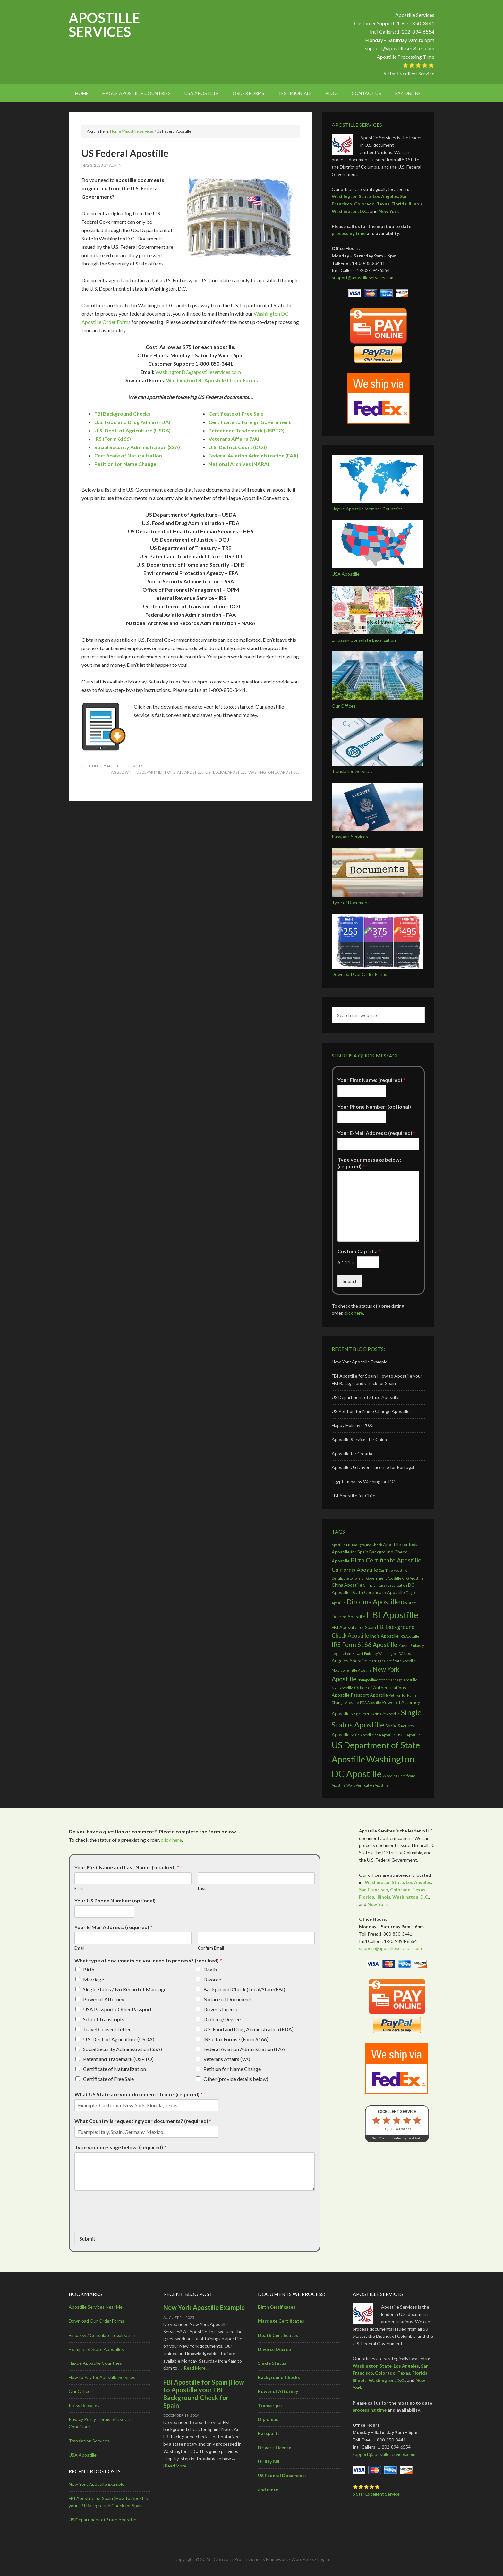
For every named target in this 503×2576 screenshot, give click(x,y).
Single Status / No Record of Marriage (124, 1989)
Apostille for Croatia (352, 1453)
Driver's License (220, 2009)
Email (79, 1948)
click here (353, 1313)
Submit (350, 1281)
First (78, 1888)
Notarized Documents (227, 1999)
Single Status (272, 2363)
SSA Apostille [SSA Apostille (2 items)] (385, 1735)
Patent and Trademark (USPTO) (118, 2059)
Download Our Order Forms (359, 974)
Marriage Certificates (281, 2321)
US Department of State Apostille (170, 772)
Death (210, 1969)
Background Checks (279, 2377)
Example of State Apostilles (96, 2349)
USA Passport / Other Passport (117, 2009)
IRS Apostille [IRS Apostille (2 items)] (409, 1636)
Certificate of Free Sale (236, 414)
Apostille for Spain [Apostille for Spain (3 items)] (350, 1551)
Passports (269, 2433)
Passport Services (350, 836)
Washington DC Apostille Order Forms (212, 380)
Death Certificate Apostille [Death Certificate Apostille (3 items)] (378, 1592)
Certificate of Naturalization (114, 2069)
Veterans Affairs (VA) (226, 2059)
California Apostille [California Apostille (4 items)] (355, 1569)
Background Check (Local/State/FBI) (244, 1989)
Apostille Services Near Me (96, 2307)
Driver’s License (274, 2447)
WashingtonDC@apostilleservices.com (198, 372)
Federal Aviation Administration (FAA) (245, 2049)
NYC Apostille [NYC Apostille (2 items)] (342, 1688)
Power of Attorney (103, 1999)
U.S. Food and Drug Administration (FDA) (248, 2029)
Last (202, 1888)
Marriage (93, 1979)
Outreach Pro (227, 2559)
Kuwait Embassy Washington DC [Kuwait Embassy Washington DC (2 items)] (377, 1653)
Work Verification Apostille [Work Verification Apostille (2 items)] (367, 1785)
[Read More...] (196, 2368)
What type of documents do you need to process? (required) (148, 1960)
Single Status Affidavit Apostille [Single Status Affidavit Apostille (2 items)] (375, 1714)
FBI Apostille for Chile (353, 1495)
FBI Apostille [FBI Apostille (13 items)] (392, 1614)
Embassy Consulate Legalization (364, 640)
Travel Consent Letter (107, 2029)
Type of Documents (351, 902)
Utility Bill (268, 2461)
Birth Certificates (276, 2307)
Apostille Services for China (359, 1439)
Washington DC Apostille (274, 772)
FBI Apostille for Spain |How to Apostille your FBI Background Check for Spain (203, 2393)
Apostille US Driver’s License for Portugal (373, 1467)
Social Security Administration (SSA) (122, 2049)
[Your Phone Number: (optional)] (361, 1117)
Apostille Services (104, 25)
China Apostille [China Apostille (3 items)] (347, 1585)
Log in (323, 2559)
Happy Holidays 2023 (353, 1425)
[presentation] (123, 2221)
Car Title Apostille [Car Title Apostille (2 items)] (393, 1570)
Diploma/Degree (222, 2019)
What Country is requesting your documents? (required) (142, 2121)
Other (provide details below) (235, 2079)
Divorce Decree (274, 2349)
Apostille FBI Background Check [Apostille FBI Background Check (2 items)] (357, 1545)
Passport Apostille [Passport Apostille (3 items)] (369, 1695)
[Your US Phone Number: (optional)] (104, 1911)
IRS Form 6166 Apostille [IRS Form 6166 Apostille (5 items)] (364, 1644)
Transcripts (270, 2405)
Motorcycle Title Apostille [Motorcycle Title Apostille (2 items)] (352, 1670)
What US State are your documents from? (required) (138, 2094)
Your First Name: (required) (371, 1080)
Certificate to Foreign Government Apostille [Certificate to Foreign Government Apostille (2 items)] (366, 1578)
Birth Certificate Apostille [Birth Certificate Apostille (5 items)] (386, 1560)
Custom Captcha (359, 1251)
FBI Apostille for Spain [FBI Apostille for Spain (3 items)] (354, 1627)
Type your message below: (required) (369, 1162)
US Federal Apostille (226, 772)
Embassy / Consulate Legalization (102, 2335)
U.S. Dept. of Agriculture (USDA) (118, 2039)
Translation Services (352, 771)
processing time (349, 233)
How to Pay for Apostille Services (102, 2377)
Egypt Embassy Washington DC (363, 1481)
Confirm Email (211, 1948)
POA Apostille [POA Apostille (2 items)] (370, 1703)
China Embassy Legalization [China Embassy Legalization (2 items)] (385, 1585)
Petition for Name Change (232, 2069)
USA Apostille (346, 574)
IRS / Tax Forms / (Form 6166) (236, 2039)
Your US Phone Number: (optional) (115, 1900)
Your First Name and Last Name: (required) (126, 1867)
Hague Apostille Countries (95, 2363)
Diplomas (268, 2419)
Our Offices (344, 706)
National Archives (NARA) (239, 464)
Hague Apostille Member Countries (367, 508)
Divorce (212, 1979)
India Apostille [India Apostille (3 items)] (384, 1636)
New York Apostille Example (360, 1361)
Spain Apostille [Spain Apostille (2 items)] (362, 1735)
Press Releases (84, 2405)
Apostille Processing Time (405, 57)
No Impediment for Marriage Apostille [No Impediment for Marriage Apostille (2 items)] (387, 1680)
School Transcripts (103, 2019)
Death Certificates (278, 2335)
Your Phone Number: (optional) (374, 1106)
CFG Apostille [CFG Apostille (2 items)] (412, 1578)
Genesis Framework (268, 2559)
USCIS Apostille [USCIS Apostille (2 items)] (408, 1735)
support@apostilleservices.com (399, 48)
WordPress (302, 2559)
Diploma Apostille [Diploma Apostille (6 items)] (373, 1601)
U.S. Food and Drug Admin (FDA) (132, 422)
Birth (88, 1969)
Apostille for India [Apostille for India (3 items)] (401, 1544)
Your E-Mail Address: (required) (376, 1133)
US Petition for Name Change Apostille (371, 1411)
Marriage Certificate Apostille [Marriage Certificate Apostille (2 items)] (392, 1661)
